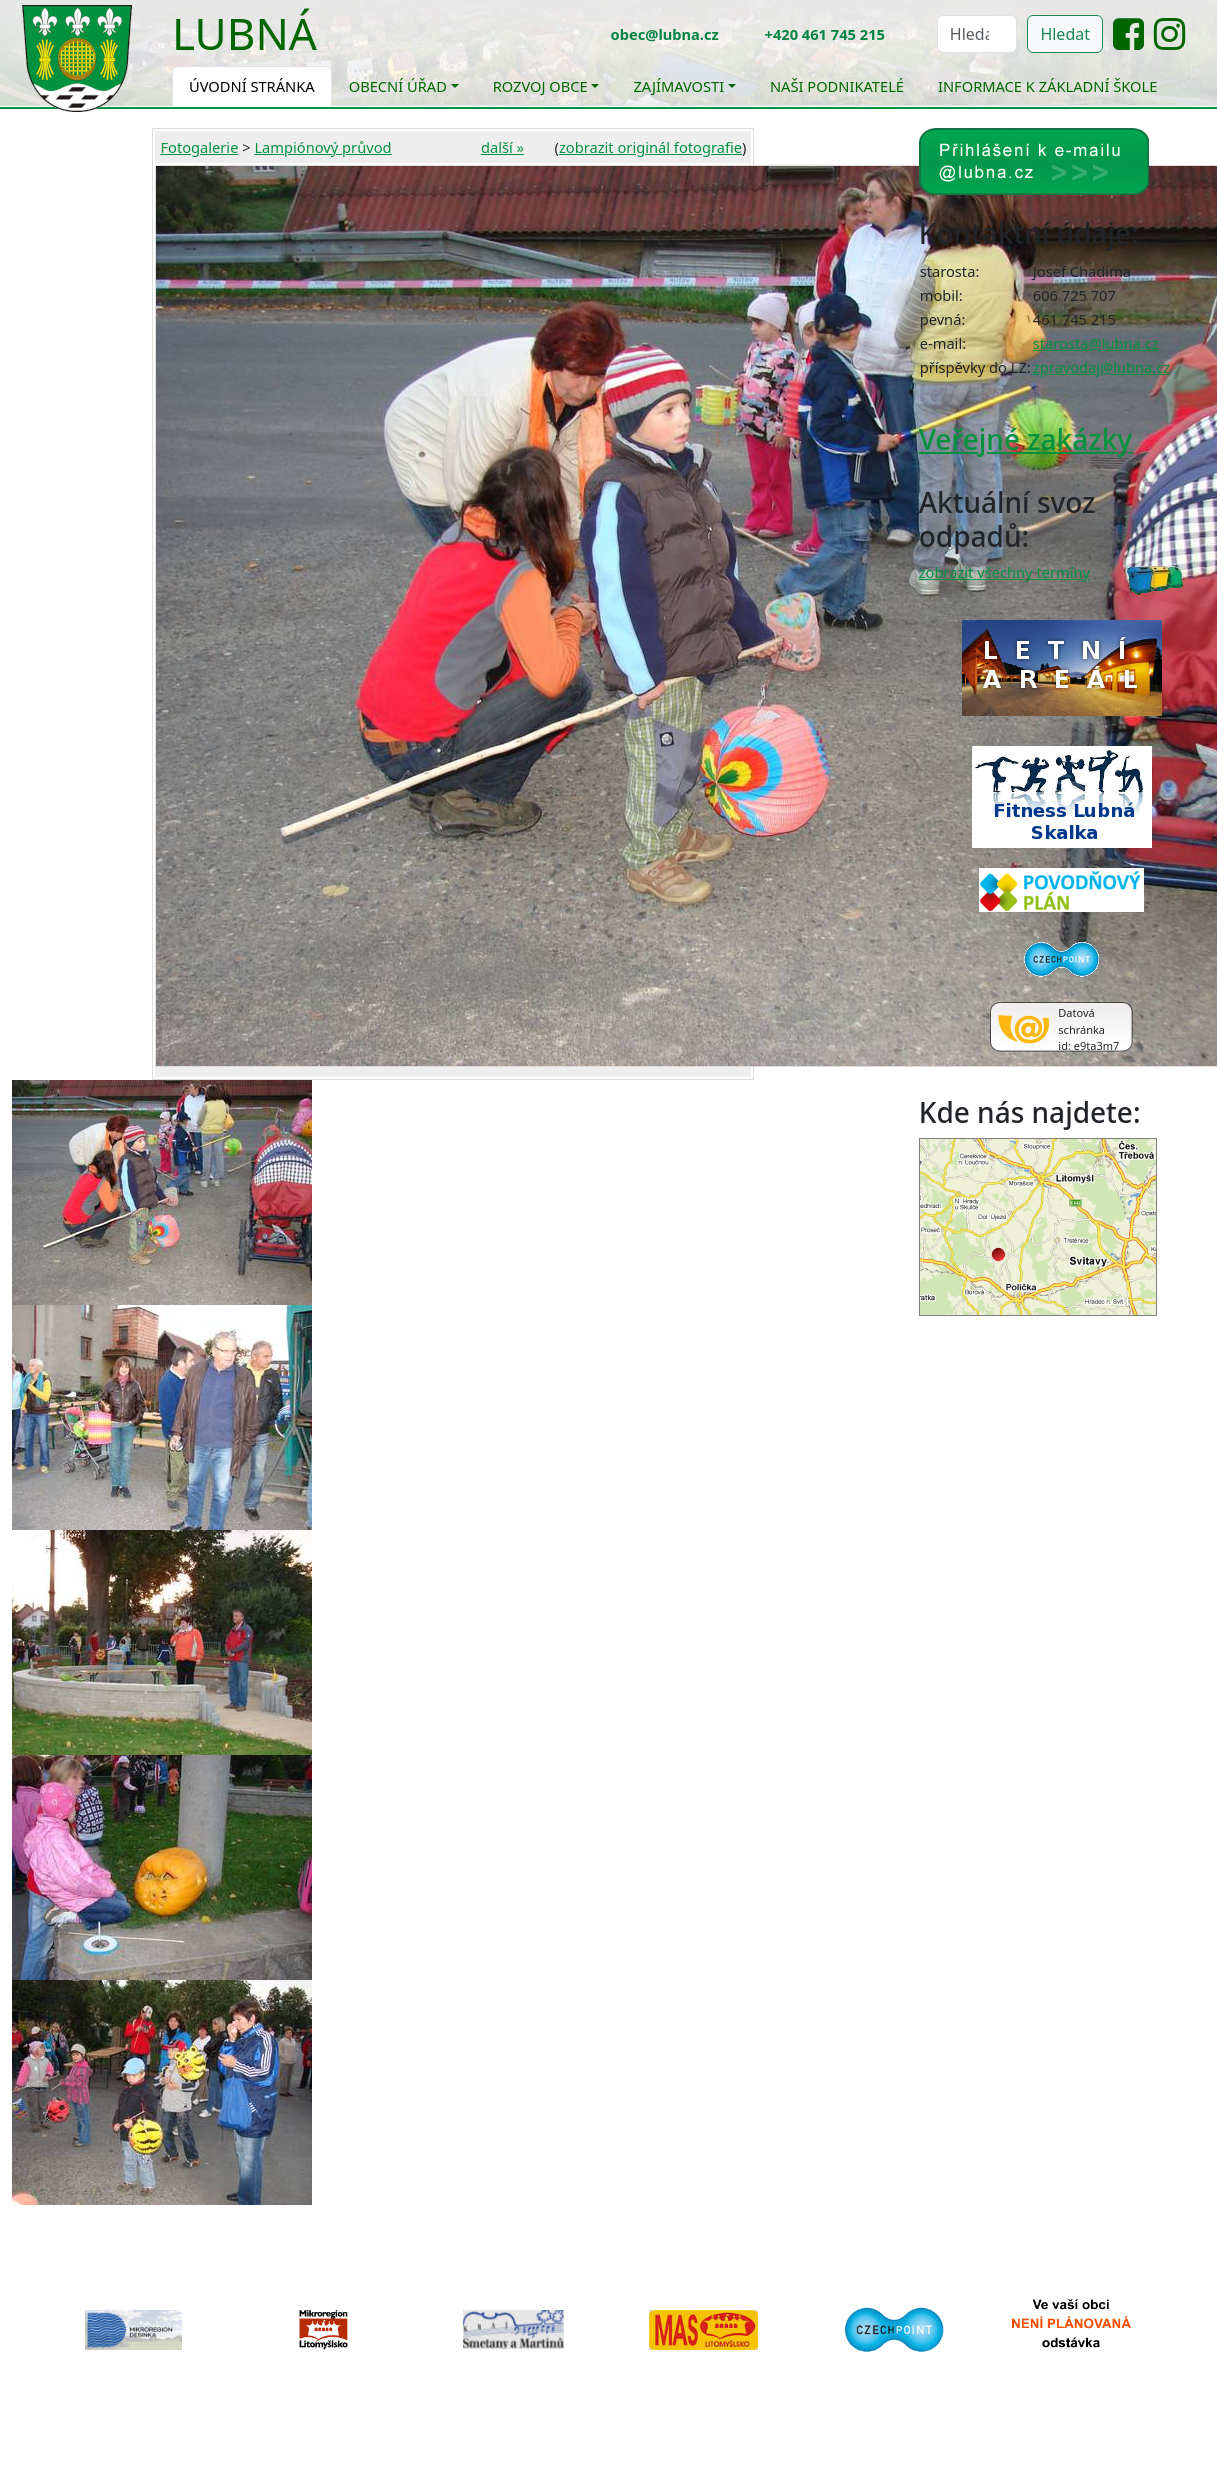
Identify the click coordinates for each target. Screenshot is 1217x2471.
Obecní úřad (398, 86)
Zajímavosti (678, 86)
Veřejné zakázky (1025, 439)
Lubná (244, 33)
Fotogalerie (199, 147)
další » (502, 147)
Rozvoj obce (540, 86)
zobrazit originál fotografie (650, 147)
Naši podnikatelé (837, 86)
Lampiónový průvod (322, 147)
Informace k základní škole (1047, 86)
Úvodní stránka (252, 86)
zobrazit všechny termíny (1004, 572)
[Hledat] (977, 34)
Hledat (1065, 34)
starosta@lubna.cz (1096, 343)
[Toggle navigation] (332, 46)
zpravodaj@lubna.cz (1101, 367)
